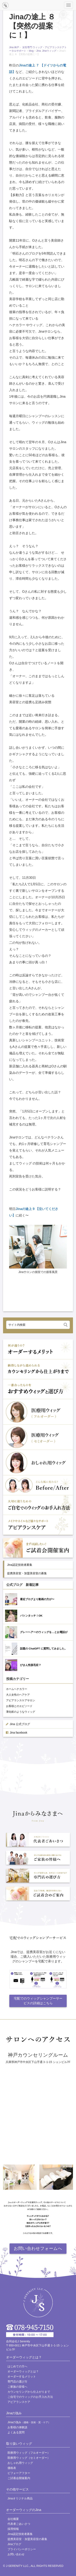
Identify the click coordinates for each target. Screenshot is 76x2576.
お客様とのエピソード (19, 1706)
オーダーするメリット (21, 2376)
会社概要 (13, 2519)
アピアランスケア (18, 2401)
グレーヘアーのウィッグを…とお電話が (43, 1632)
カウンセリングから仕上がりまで (28, 2391)
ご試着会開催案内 (18, 2478)
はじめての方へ (17, 2366)
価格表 (11, 2468)
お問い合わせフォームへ (38, 2248)
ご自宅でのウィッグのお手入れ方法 (30, 2396)
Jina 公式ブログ (20, 1724)
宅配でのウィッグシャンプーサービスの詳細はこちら (38, 2001)
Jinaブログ (14, 2544)
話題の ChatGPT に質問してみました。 (43, 1648)
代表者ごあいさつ (18, 2523)
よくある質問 (16, 2432)
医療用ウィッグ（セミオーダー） (28, 2457)
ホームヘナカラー (16, 1689)
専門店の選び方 (17, 2381)
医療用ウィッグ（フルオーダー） (28, 2452)
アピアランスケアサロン (20, 1700)
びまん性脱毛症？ (30, 1665)
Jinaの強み (28, 2422)
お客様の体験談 (17, 2427)
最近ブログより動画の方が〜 (37, 1599)
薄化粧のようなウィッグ (20, 1711)
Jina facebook (18, 1732)
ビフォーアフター (18, 2473)
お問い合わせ (16, 2554)
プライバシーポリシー (21, 2549)
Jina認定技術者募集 (19, 1564)
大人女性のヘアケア (18, 1694)
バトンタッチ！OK (31, 1615)
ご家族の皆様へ (17, 2386)
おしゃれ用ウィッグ (20, 2462)
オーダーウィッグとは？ (23, 2371)
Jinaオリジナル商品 (20, 2498)
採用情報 (13, 2528)
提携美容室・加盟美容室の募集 (27, 1573)
